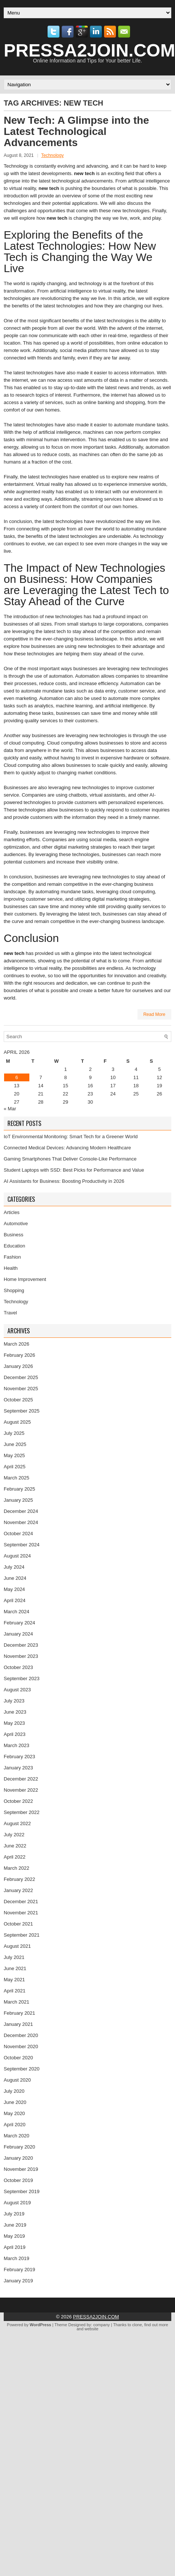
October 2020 (18, 2057)
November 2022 (21, 1790)
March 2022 (16, 1868)
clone (137, 2324)
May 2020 (14, 2113)
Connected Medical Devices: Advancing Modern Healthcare (67, 1147)
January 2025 (18, 1500)
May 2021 (14, 1979)
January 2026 (18, 1366)
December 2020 (21, 2035)
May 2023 (14, 1723)
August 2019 (17, 2202)
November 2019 (21, 2169)
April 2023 (15, 1734)
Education (14, 1246)
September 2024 (21, 1544)
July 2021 (14, 1957)
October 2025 (18, 1399)
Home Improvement (25, 1279)
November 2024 (21, 1522)
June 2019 (15, 2225)
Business (13, 1234)
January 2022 (18, 1890)
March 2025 (16, 1478)
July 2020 (14, 2091)
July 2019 (14, 2214)
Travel (10, 1313)
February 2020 (19, 2147)
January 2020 (18, 2158)
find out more (156, 2324)
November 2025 (21, 1388)
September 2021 (21, 1935)
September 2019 (21, 2191)
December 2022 (21, 1779)
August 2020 (17, 2080)
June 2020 (15, 2102)
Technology (52, 155)
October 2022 (18, 1801)
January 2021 (18, 2024)
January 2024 (18, 1634)
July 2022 (14, 1834)
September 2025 (21, 1411)
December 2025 (21, 1377)
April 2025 (15, 1466)
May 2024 (14, 1589)
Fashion (12, 1257)
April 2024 (15, 1600)
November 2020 (21, 2046)
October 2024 (18, 1533)
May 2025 (14, 1455)
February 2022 (19, 1879)
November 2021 (21, 1912)
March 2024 (16, 1611)
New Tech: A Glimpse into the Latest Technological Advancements (76, 131)
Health (11, 1268)
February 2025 (19, 1489)
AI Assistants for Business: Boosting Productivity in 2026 (64, 1181)
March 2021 (16, 2002)
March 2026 (16, 1344)
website (91, 2329)
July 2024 (14, 1567)
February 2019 (19, 2269)
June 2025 (15, 1444)
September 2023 (21, 1678)
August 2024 (17, 1556)
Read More (154, 1014)
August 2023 (17, 1689)
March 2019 (16, 2258)
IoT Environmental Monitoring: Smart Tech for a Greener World (71, 1136)
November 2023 (21, 1656)
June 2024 (15, 1578)
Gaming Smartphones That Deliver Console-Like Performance (70, 1159)
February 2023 (19, 1756)
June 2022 (15, 1846)
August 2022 (17, 1823)
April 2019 (15, 2247)
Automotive (16, 1223)
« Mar (10, 1108)
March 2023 (16, 1745)
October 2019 (18, 2180)
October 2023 (18, 1667)
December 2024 (21, 1511)
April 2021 (15, 1991)
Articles (12, 1212)
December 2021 (21, 1901)
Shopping (14, 1290)
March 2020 (16, 2135)
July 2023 (14, 1701)
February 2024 (19, 1623)
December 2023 (21, 1645)
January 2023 (18, 1767)
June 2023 (15, 1712)
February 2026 (19, 1355)
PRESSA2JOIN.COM (96, 2317)
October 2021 (18, 1924)
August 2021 (17, 1946)
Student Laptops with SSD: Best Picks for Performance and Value (74, 1170)
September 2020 (21, 2069)
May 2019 (14, 2236)
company (101, 2324)
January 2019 (18, 2280)
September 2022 (21, 1812)
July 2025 (14, 1433)
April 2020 (15, 2124)
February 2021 (19, 2013)
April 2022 (15, 1857)
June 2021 (15, 1968)
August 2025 (17, 1422)
